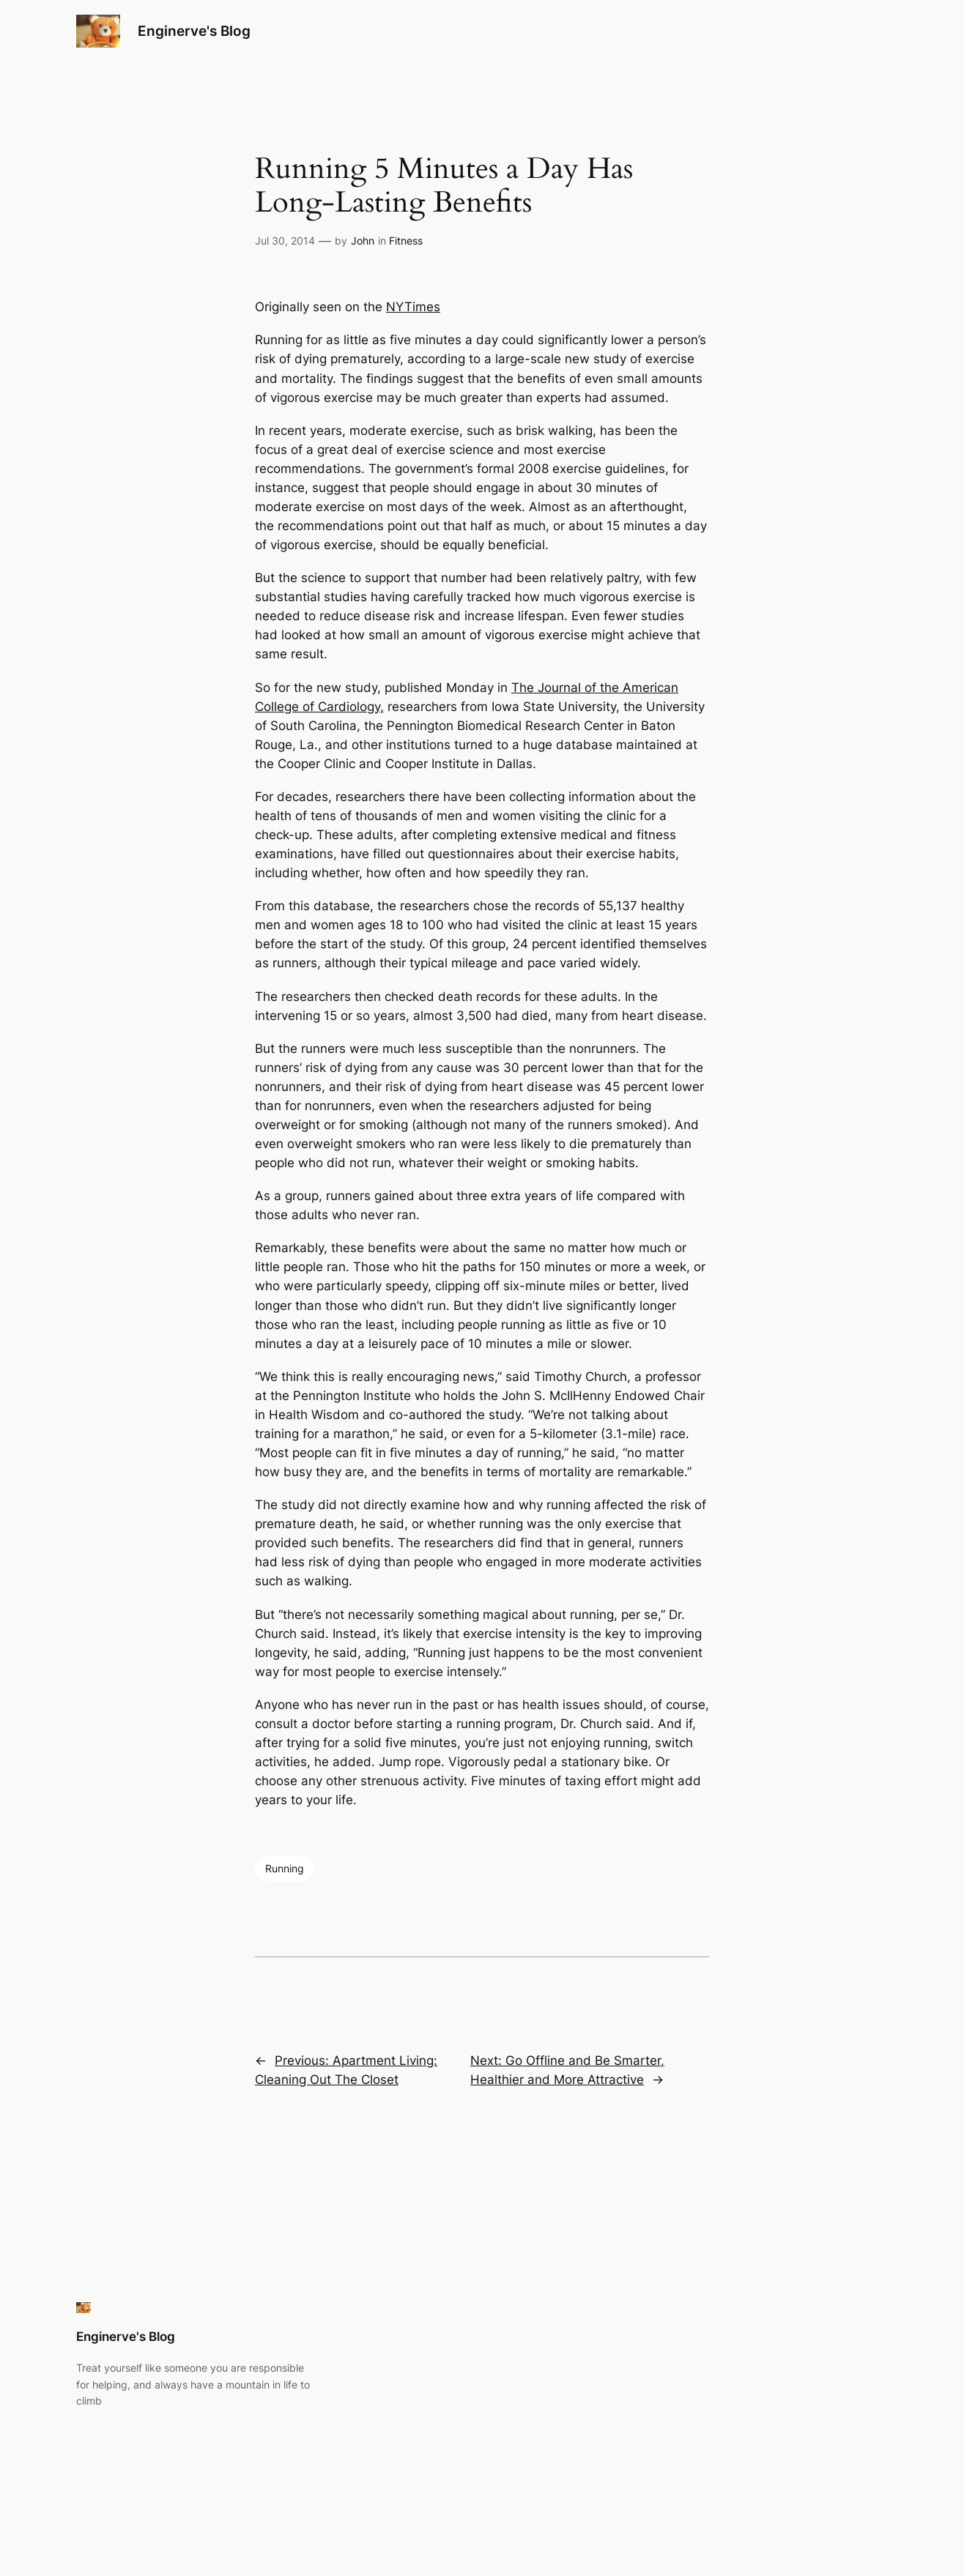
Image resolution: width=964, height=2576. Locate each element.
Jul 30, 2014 (285, 240)
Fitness (406, 240)
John (362, 240)
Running (284, 1868)
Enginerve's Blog (194, 31)
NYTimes (413, 306)
